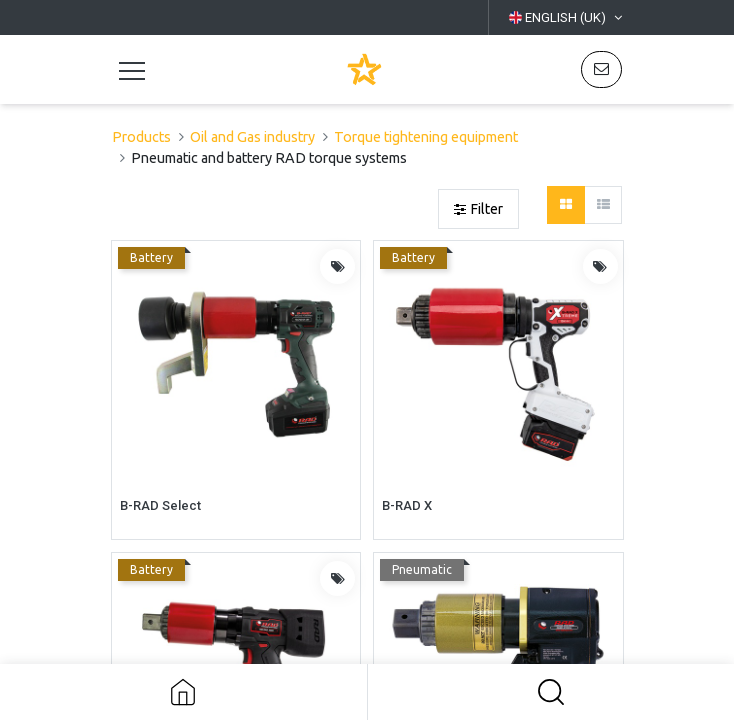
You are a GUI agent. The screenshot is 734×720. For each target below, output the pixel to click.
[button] (551, 692)
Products (141, 137)
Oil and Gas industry (252, 137)
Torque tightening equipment (426, 137)
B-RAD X (407, 505)
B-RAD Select (160, 505)
